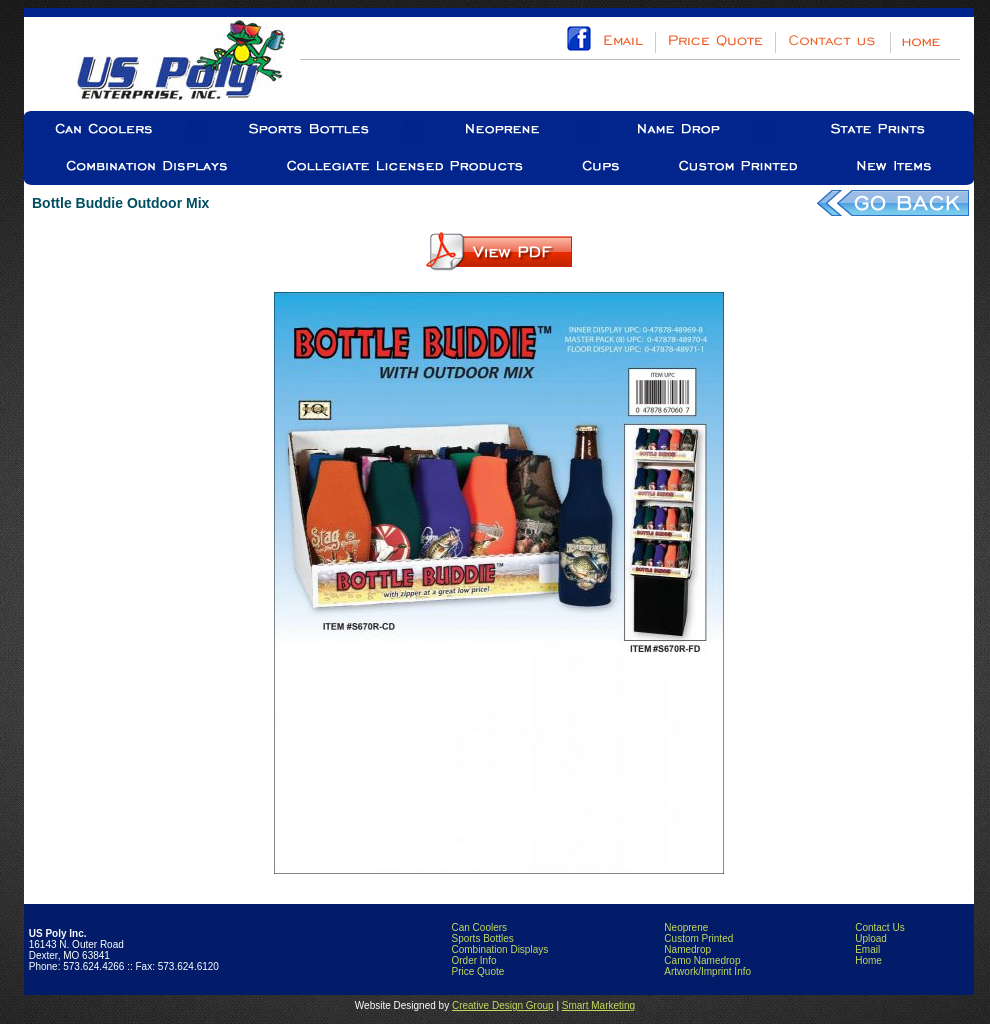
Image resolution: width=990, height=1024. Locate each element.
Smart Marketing (598, 1005)
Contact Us (879, 927)
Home (868, 960)
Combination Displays (499, 949)
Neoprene (686, 927)
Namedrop (687, 949)
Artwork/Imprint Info (707, 971)
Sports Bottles (482, 938)
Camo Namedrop (702, 960)
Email (867, 949)
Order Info (473, 960)
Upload (871, 938)
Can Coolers (479, 927)
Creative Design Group (503, 1005)
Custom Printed (698, 938)
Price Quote (477, 971)
